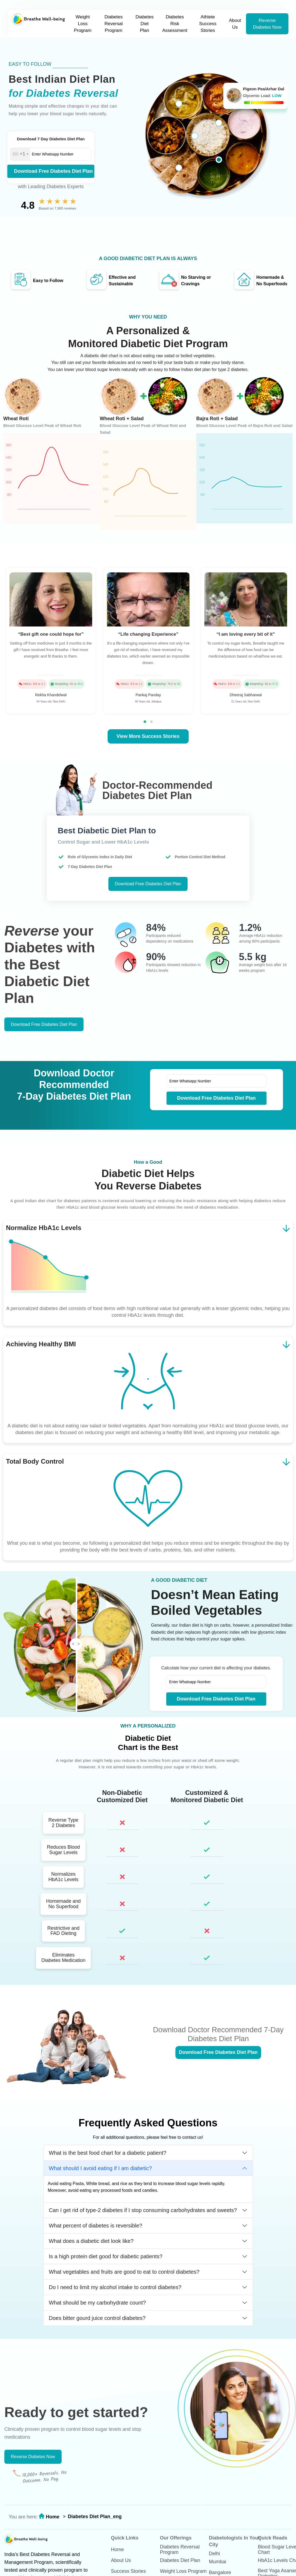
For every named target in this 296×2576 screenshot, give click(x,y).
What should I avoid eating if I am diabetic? (100, 2168)
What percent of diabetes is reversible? (95, 2226)
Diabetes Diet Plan (144, 23)
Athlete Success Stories (207, 23)
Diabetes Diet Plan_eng (95, 2516)
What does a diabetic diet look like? (91, 2241)
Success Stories (128, 2571)
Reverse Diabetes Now (267, 24)
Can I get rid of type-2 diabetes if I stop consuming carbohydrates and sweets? (143, 2210)
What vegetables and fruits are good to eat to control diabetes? (124, 2272)
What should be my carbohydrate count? (97, 2303)
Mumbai (217, 2561)
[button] (145, 721)
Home (52, 2516)
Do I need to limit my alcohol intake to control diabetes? (115, 2287)
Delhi (214, 2553)
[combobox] (20, 154)
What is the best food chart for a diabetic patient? (108, 2153)
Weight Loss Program (82, 23)
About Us (235, 24)
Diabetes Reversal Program (114, 23)
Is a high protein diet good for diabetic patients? (105, 2256)
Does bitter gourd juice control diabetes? (97, 2318)
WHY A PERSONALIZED (147, 1726)
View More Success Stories (148, 736)
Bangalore (220, 2572)
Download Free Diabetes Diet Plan (53, 171)
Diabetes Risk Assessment (174, 23)
